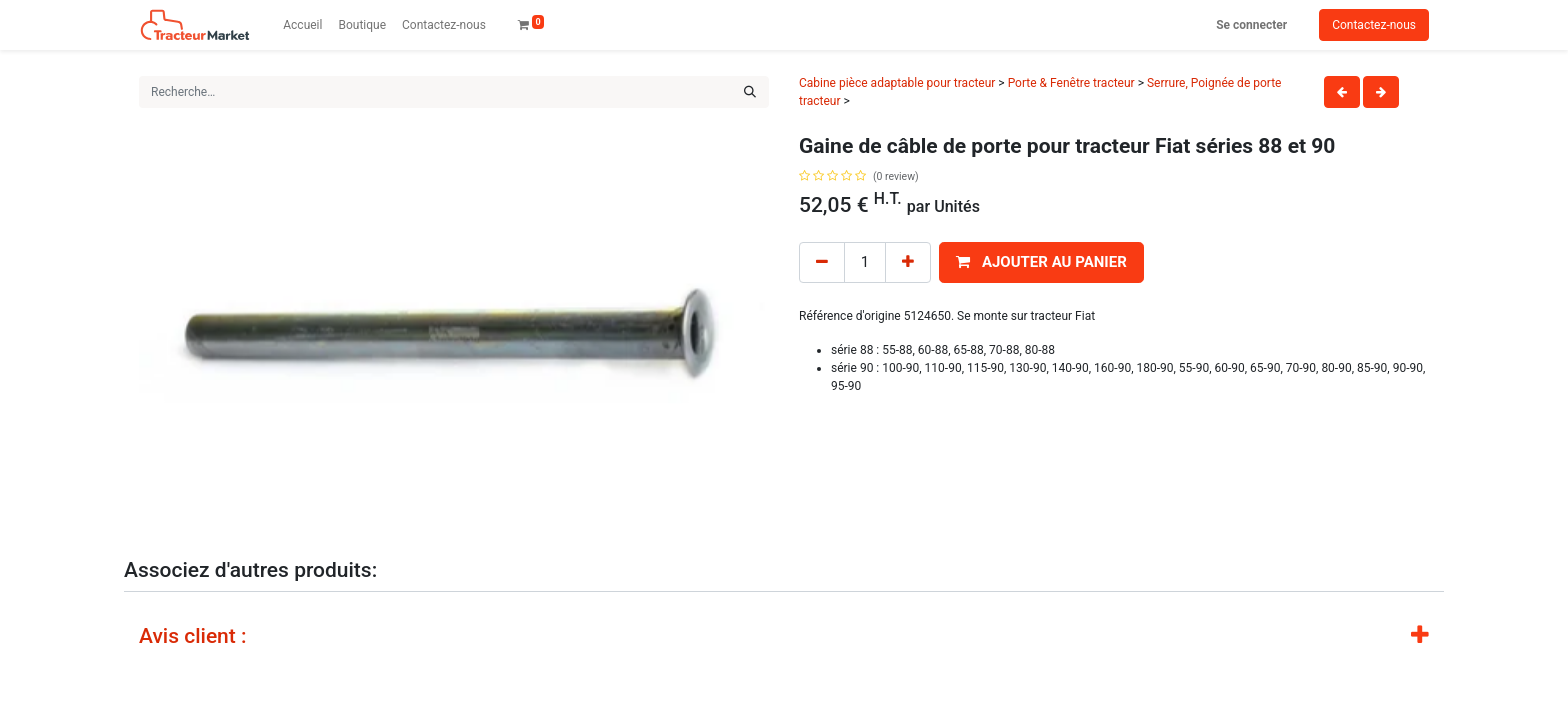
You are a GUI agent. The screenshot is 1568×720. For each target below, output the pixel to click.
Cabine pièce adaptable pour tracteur (897, 83)
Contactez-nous (1374, 25)
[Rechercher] (750, 92)
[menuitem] (302, 25)
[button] (1041, 262)
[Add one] (908, 262)
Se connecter (1251, 25)
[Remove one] (822, 262)
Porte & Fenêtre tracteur (1071, 83)
